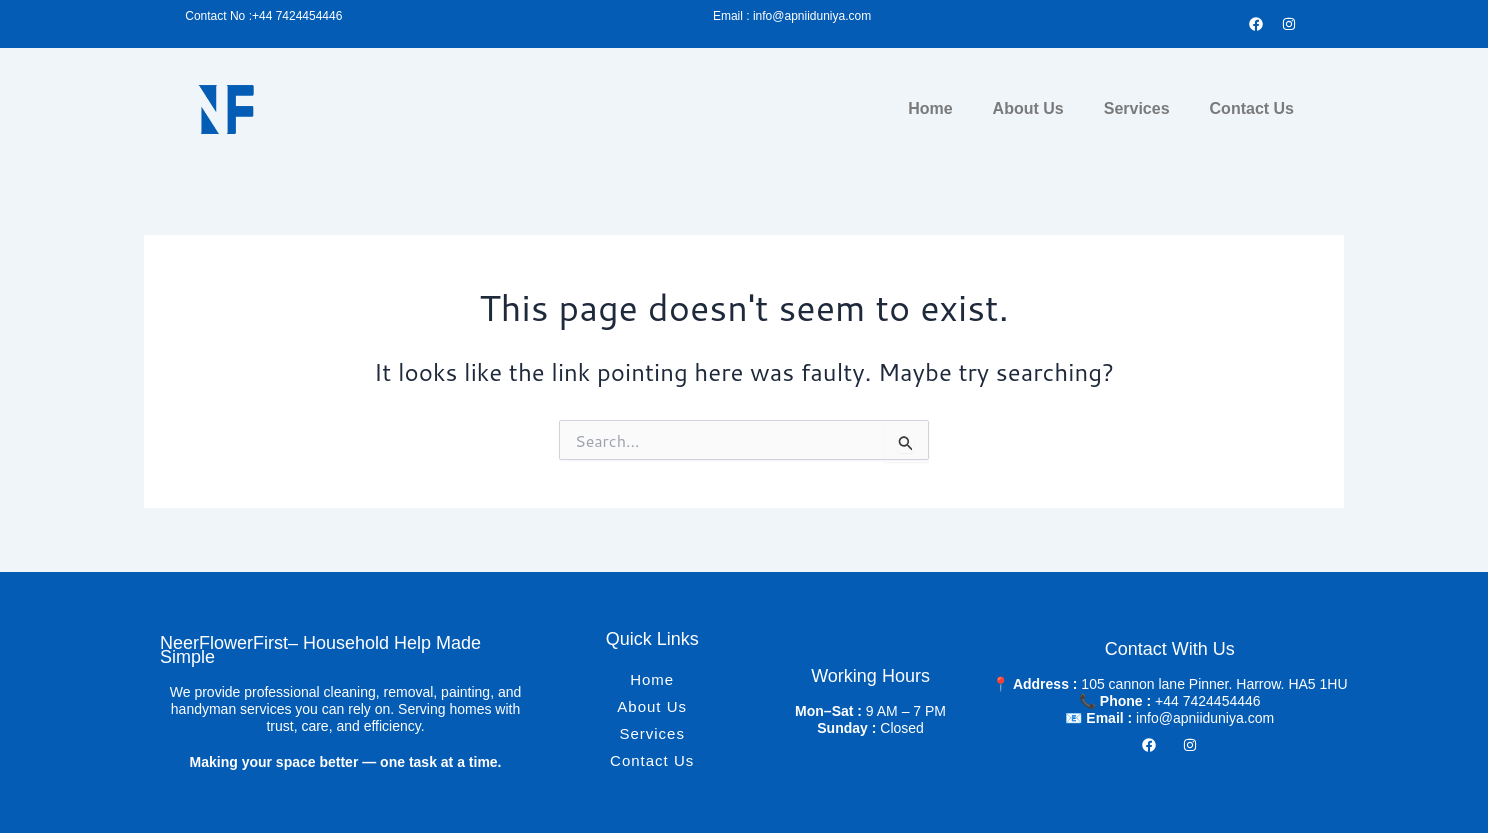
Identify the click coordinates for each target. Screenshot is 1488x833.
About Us (1028, 108)
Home (930, 108)
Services (1137, 108)
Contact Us (1252, 108)
